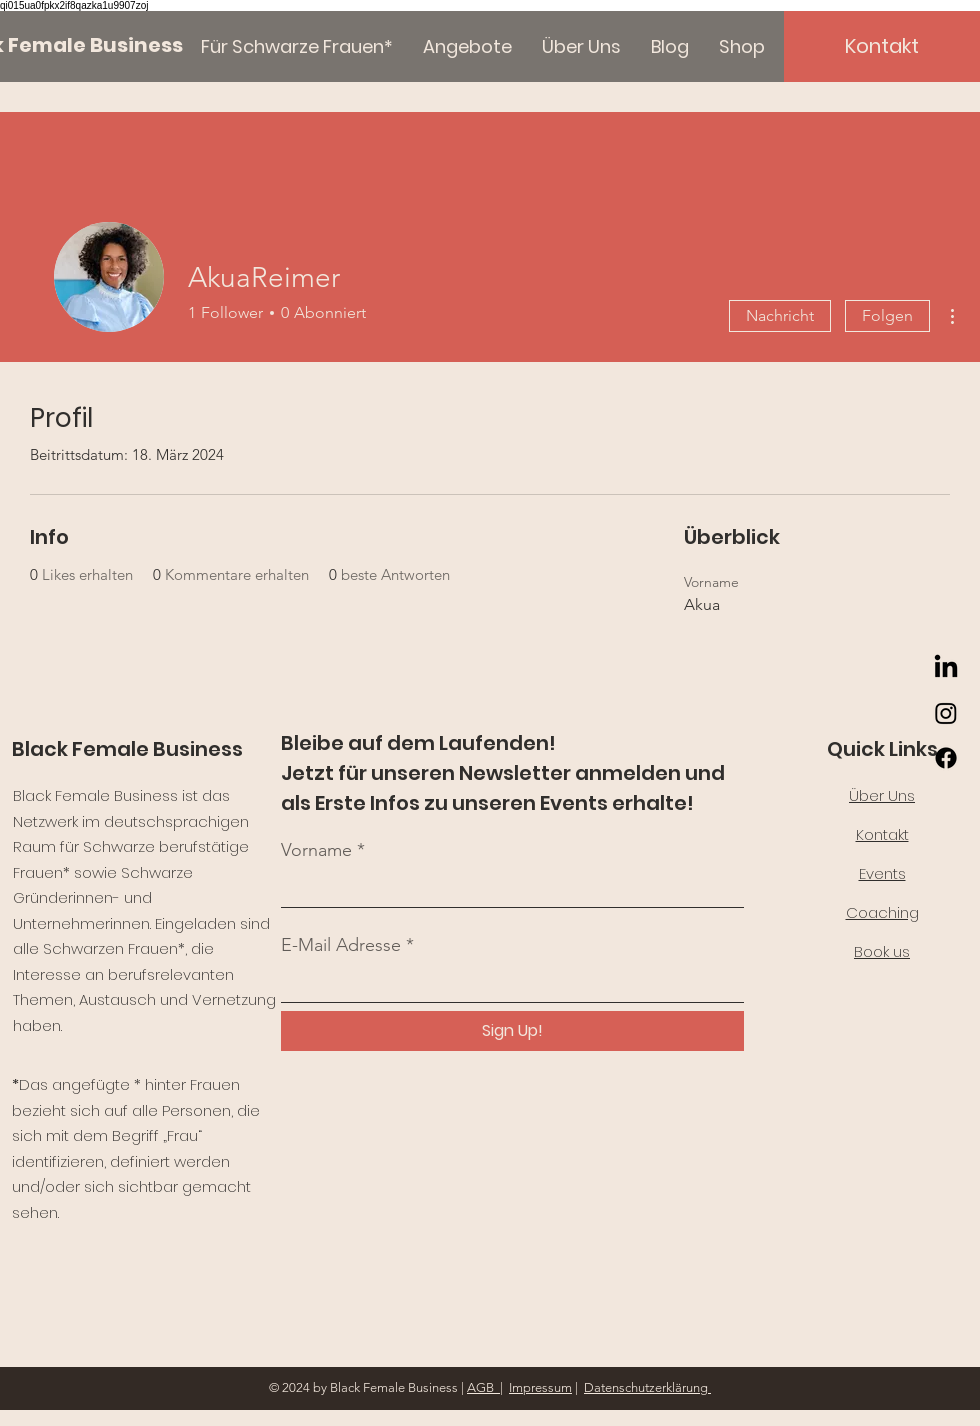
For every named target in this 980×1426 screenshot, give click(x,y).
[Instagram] (946, 713)
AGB (483, 1387)
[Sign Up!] (512, 1031)
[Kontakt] (881, 46)
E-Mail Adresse (341, 945)
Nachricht (780, 315)
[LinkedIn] (946, 668)
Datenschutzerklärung (647, 1387)
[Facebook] (946, 758)
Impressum (540, 1387)
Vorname (316, 850)
